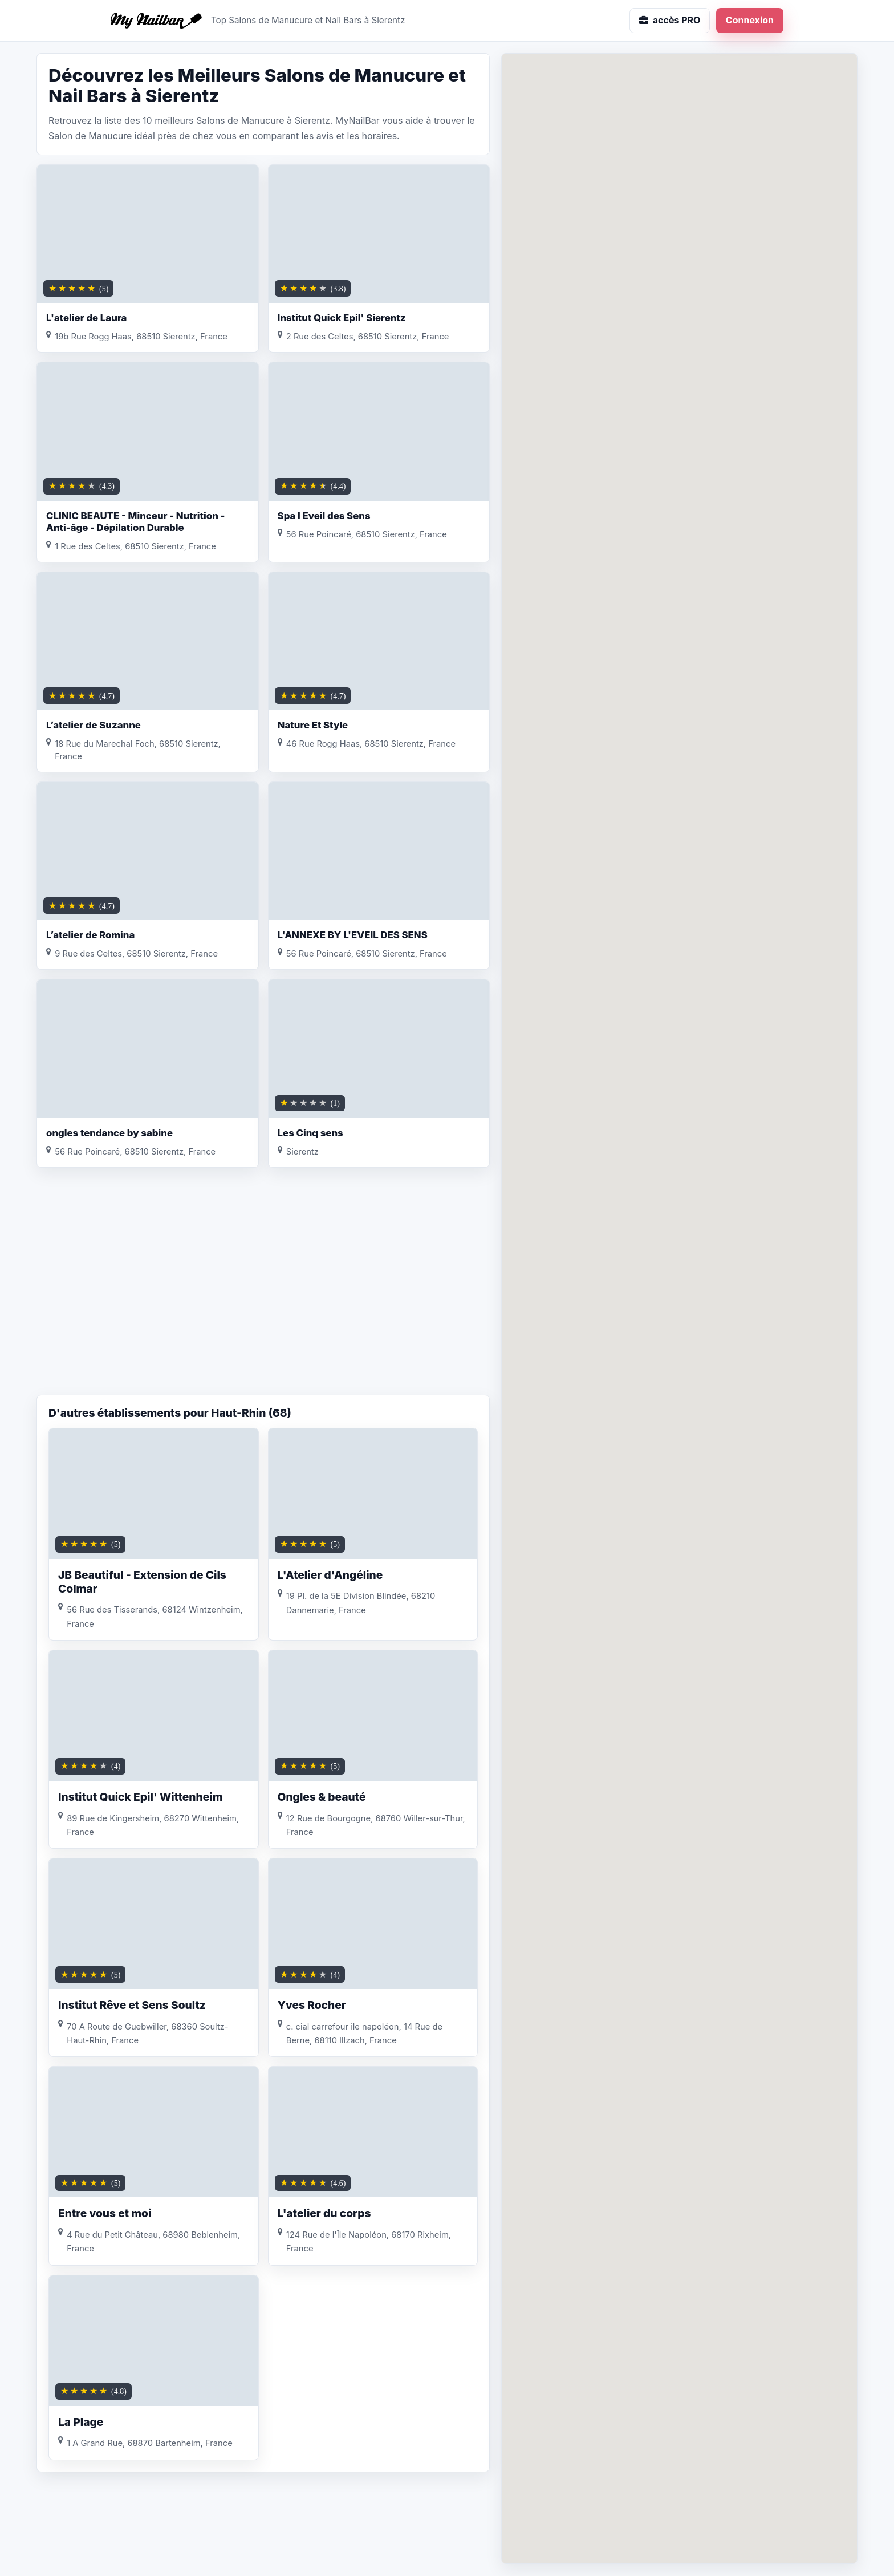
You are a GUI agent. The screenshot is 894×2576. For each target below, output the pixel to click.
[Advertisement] (263, 1303)
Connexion (750, 20)
